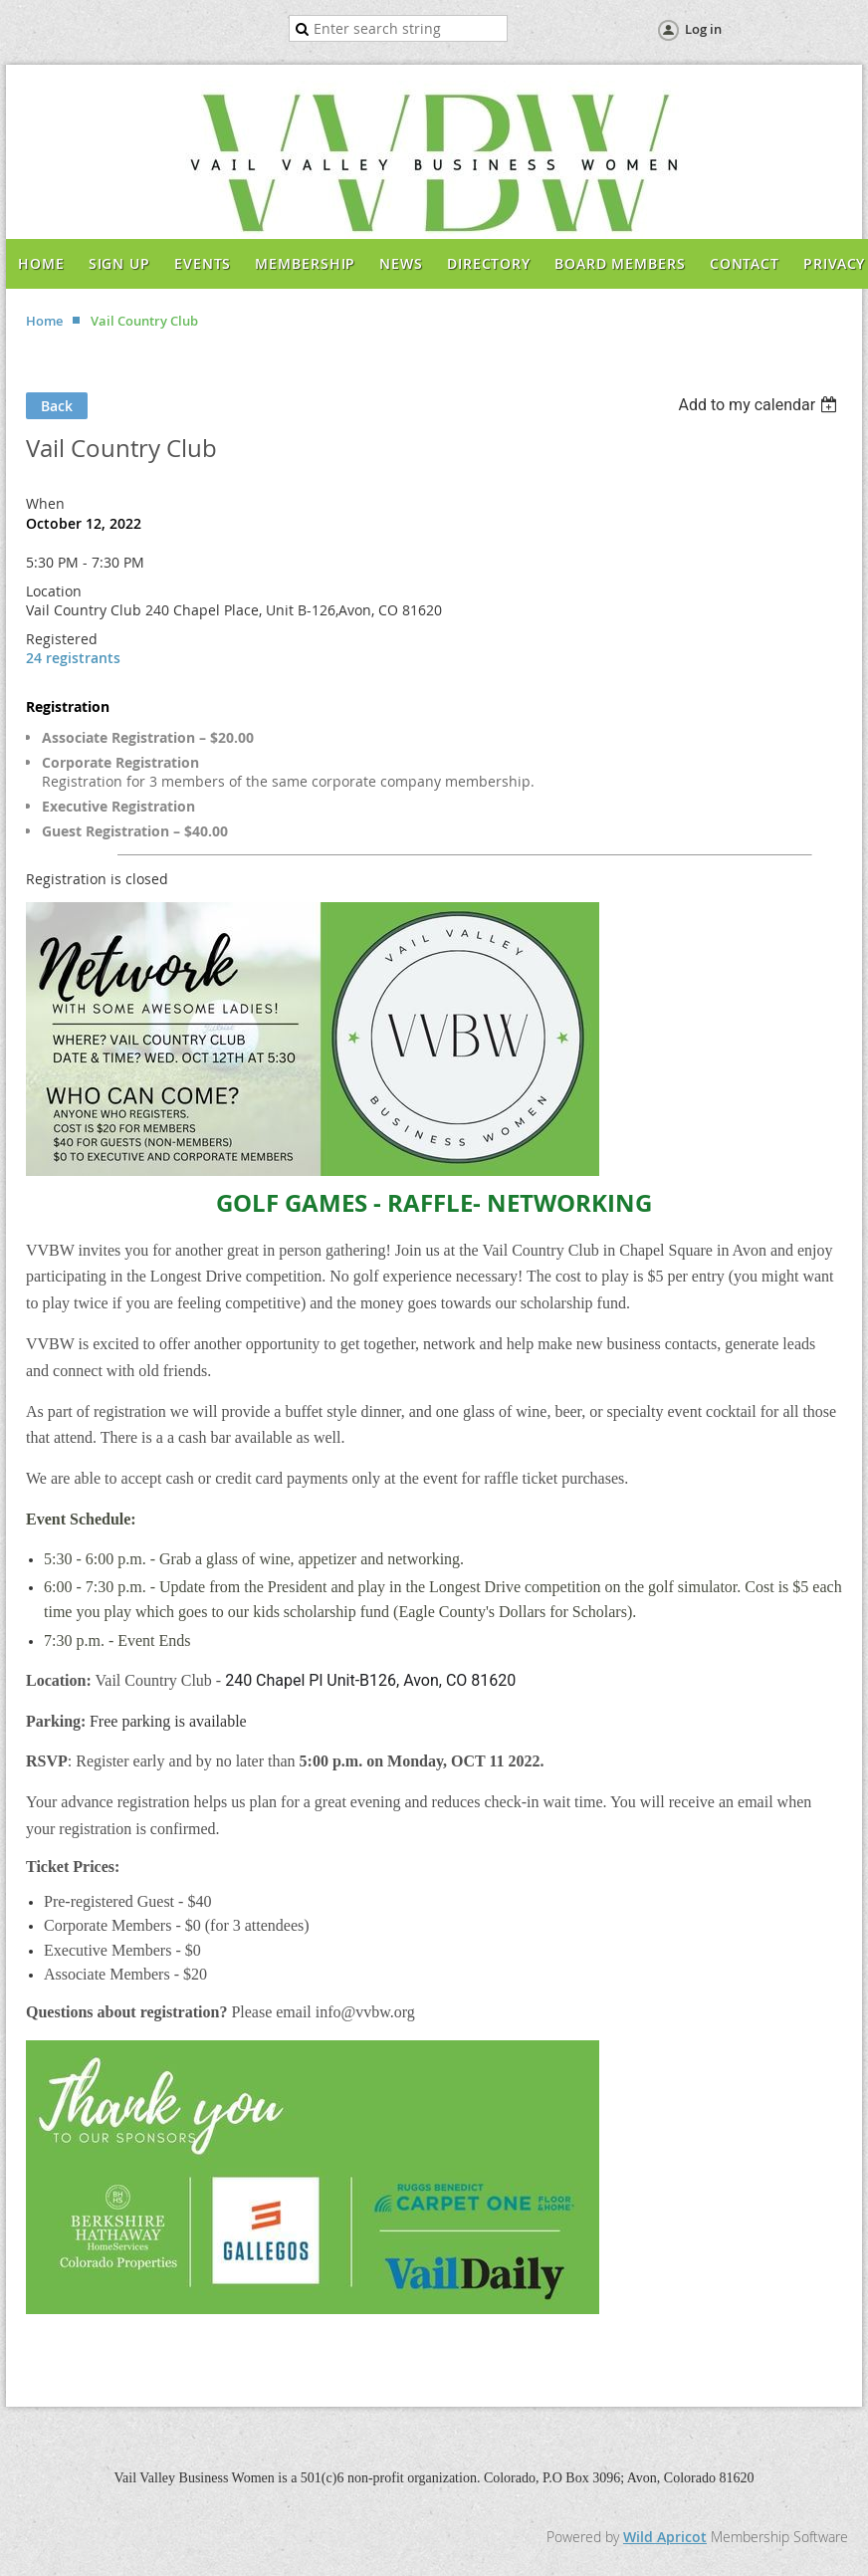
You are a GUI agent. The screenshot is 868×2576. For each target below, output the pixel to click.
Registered (62, 638)
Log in (703, 29)
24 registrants (73, 657)
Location (54, 591)
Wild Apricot (665, 2536)
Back (57, 405)
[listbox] (760, 404)
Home (44, 321)
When (45, 503)
